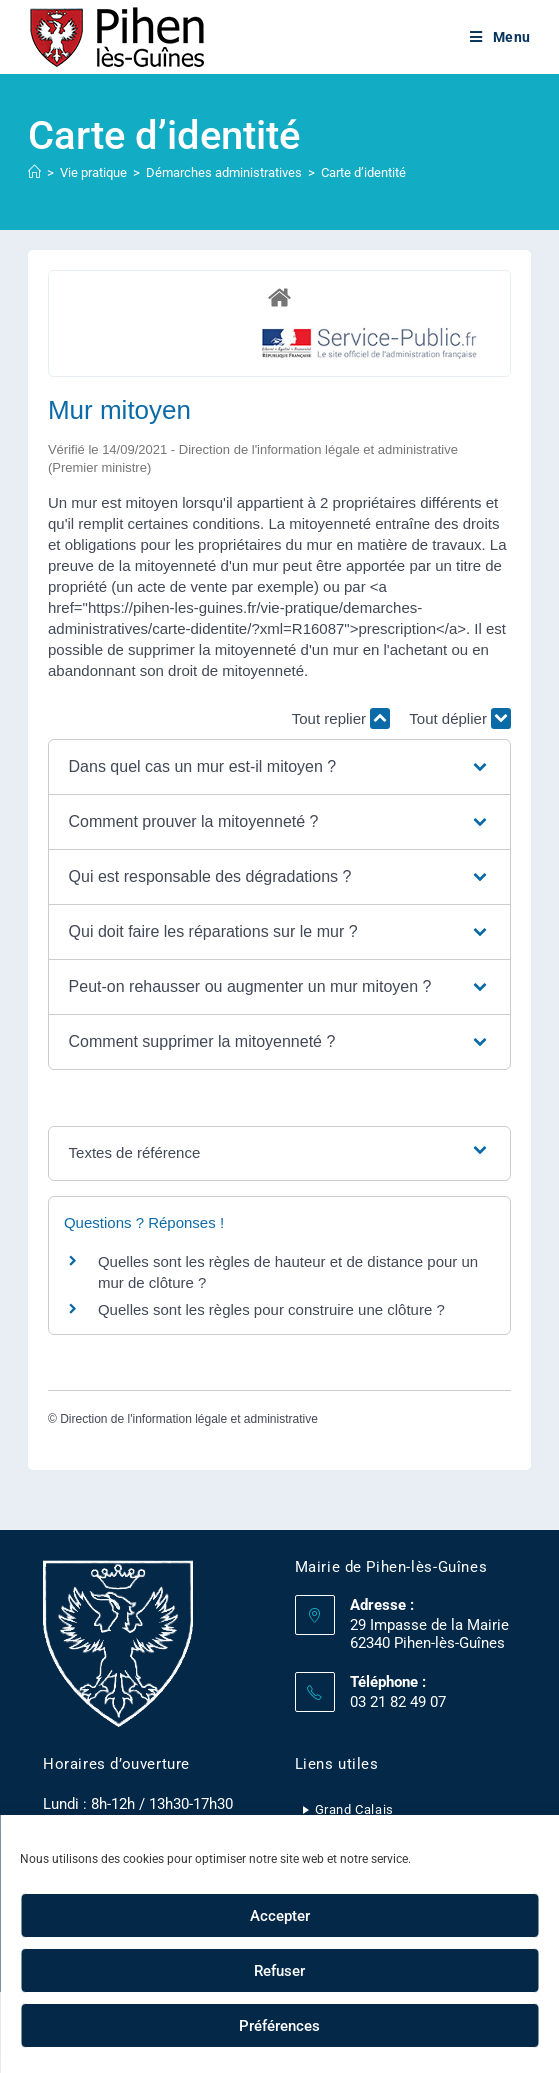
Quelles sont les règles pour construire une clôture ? (271, 1309)
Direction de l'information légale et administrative (189, 1419)
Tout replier (341, 718)
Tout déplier (460, 718)
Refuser (279, 1971)
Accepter (280, 1916)
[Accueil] (34, 172)
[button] (280, 767)
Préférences (279, 2026)
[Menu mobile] (500, 37)
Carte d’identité (363, 172)
